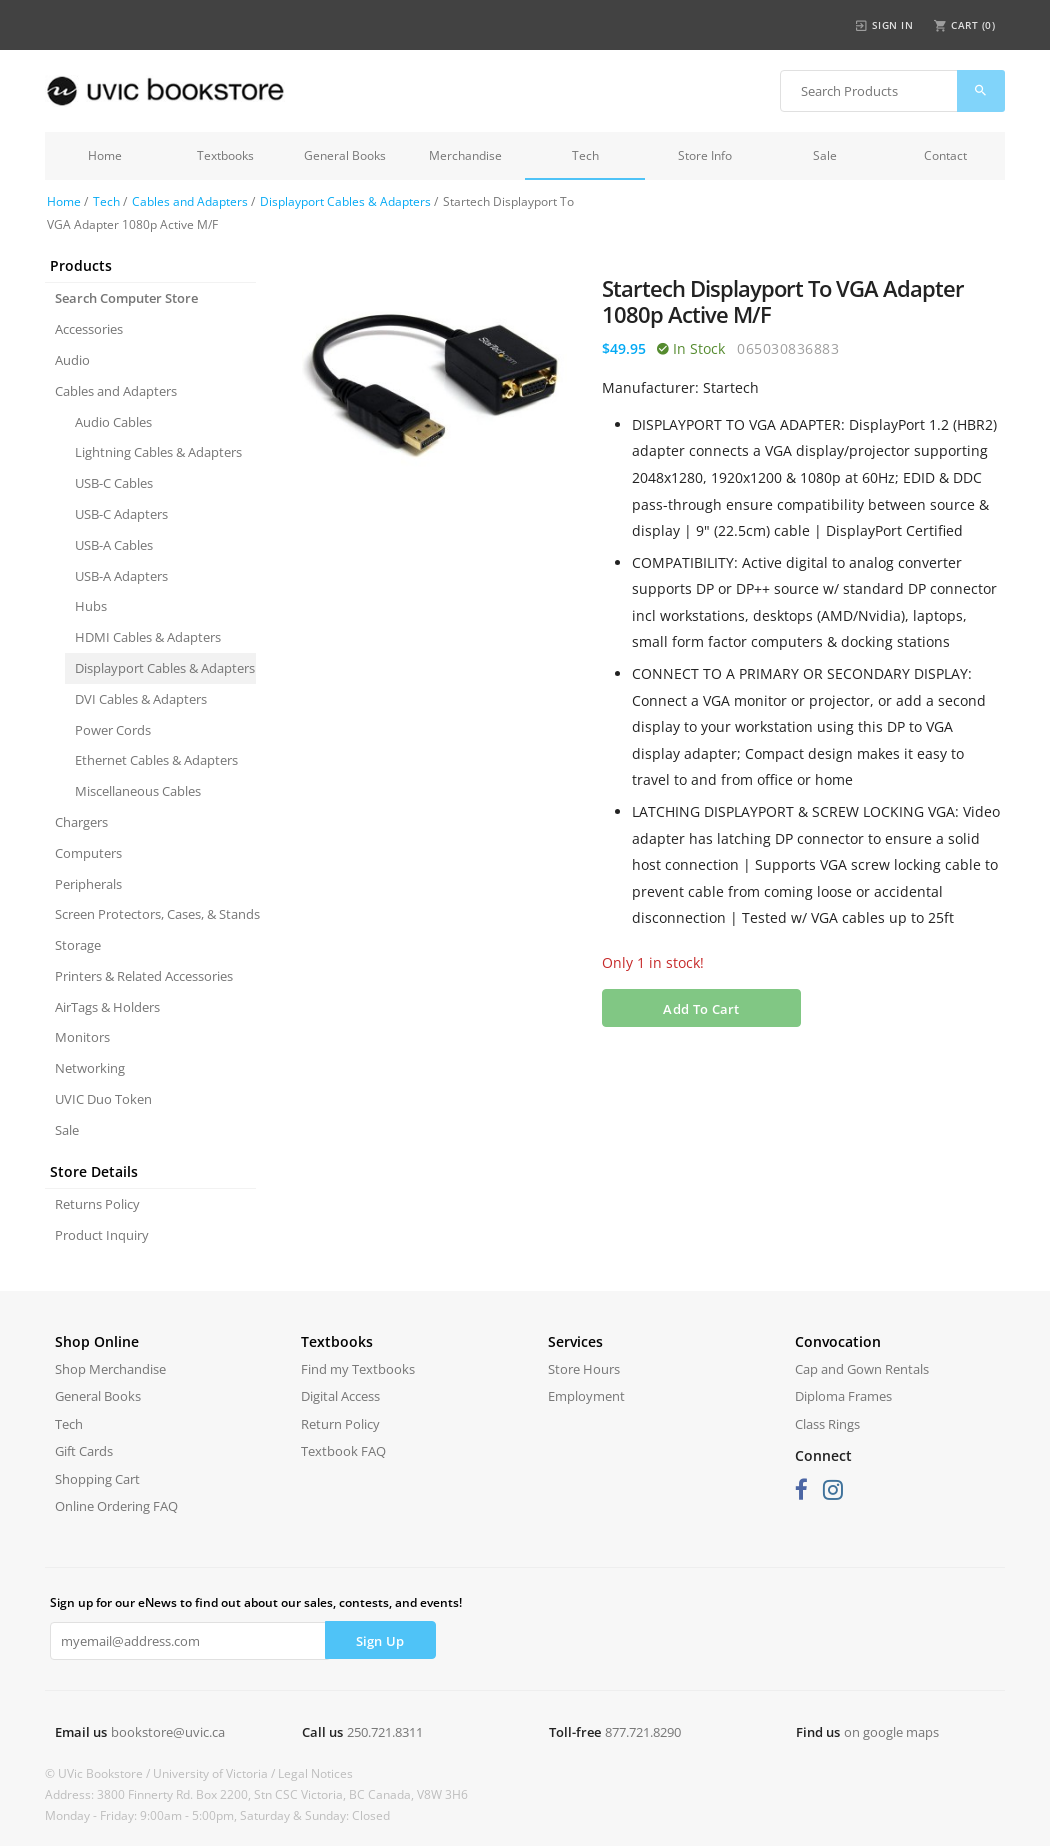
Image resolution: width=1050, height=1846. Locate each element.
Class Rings (827, 1424)
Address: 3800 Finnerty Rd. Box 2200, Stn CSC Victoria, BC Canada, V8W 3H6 (256, 1794)
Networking (90, 1068)
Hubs (91, 606)
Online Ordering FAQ (116, 1506)
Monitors (82, 1037)
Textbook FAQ (343, 1451)
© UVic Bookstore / (99, 1773)
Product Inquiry (102, 1235)
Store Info (705, 155)
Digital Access (340, 1396)
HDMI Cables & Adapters (148, 637)
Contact (945, 155)
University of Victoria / (215, 1773)
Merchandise (465, 155)
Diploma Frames (843, 1396)
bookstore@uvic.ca (168, 1732)
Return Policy (340, 1424)
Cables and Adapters (190, 201)
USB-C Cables (114, 483)
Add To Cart (701, 1009)
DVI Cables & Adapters (141, 699)
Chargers (81, 822)
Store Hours (584, 1369)
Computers (88, 853)
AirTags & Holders (107, 1007)
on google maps (891, 1732)
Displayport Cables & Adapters (345, 201)
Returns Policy (97, 1204)
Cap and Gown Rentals (862, 1369)
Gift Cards (84, 1451)
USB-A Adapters (121, 576)
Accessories (89, 329)
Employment (586, 1396)
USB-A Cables (114, 545)
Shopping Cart (97, 1479)
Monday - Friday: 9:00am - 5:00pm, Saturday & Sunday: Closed (217, 1815)
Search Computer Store (126, 298)
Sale (825, 155)
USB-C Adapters (121, 514)
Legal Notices (315, 1773)
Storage (78, 945)
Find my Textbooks (358, 1369)
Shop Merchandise (110, 1369)
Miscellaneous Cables (138, 791)
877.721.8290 (643, 1732)
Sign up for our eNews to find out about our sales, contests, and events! (256, 1602)
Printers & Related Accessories (144, 976)
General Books (345, 155)
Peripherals (88, 884)
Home (105, 155)
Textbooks (225, 155)
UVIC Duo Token (103, 1099)
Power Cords (113, 730)
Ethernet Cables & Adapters (156, 760)
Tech (585, 155)
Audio (72, 360)
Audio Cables (113, 422)
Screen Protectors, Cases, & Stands (155, 914)
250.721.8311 (385, 1732)
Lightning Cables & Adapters (158, 452)
